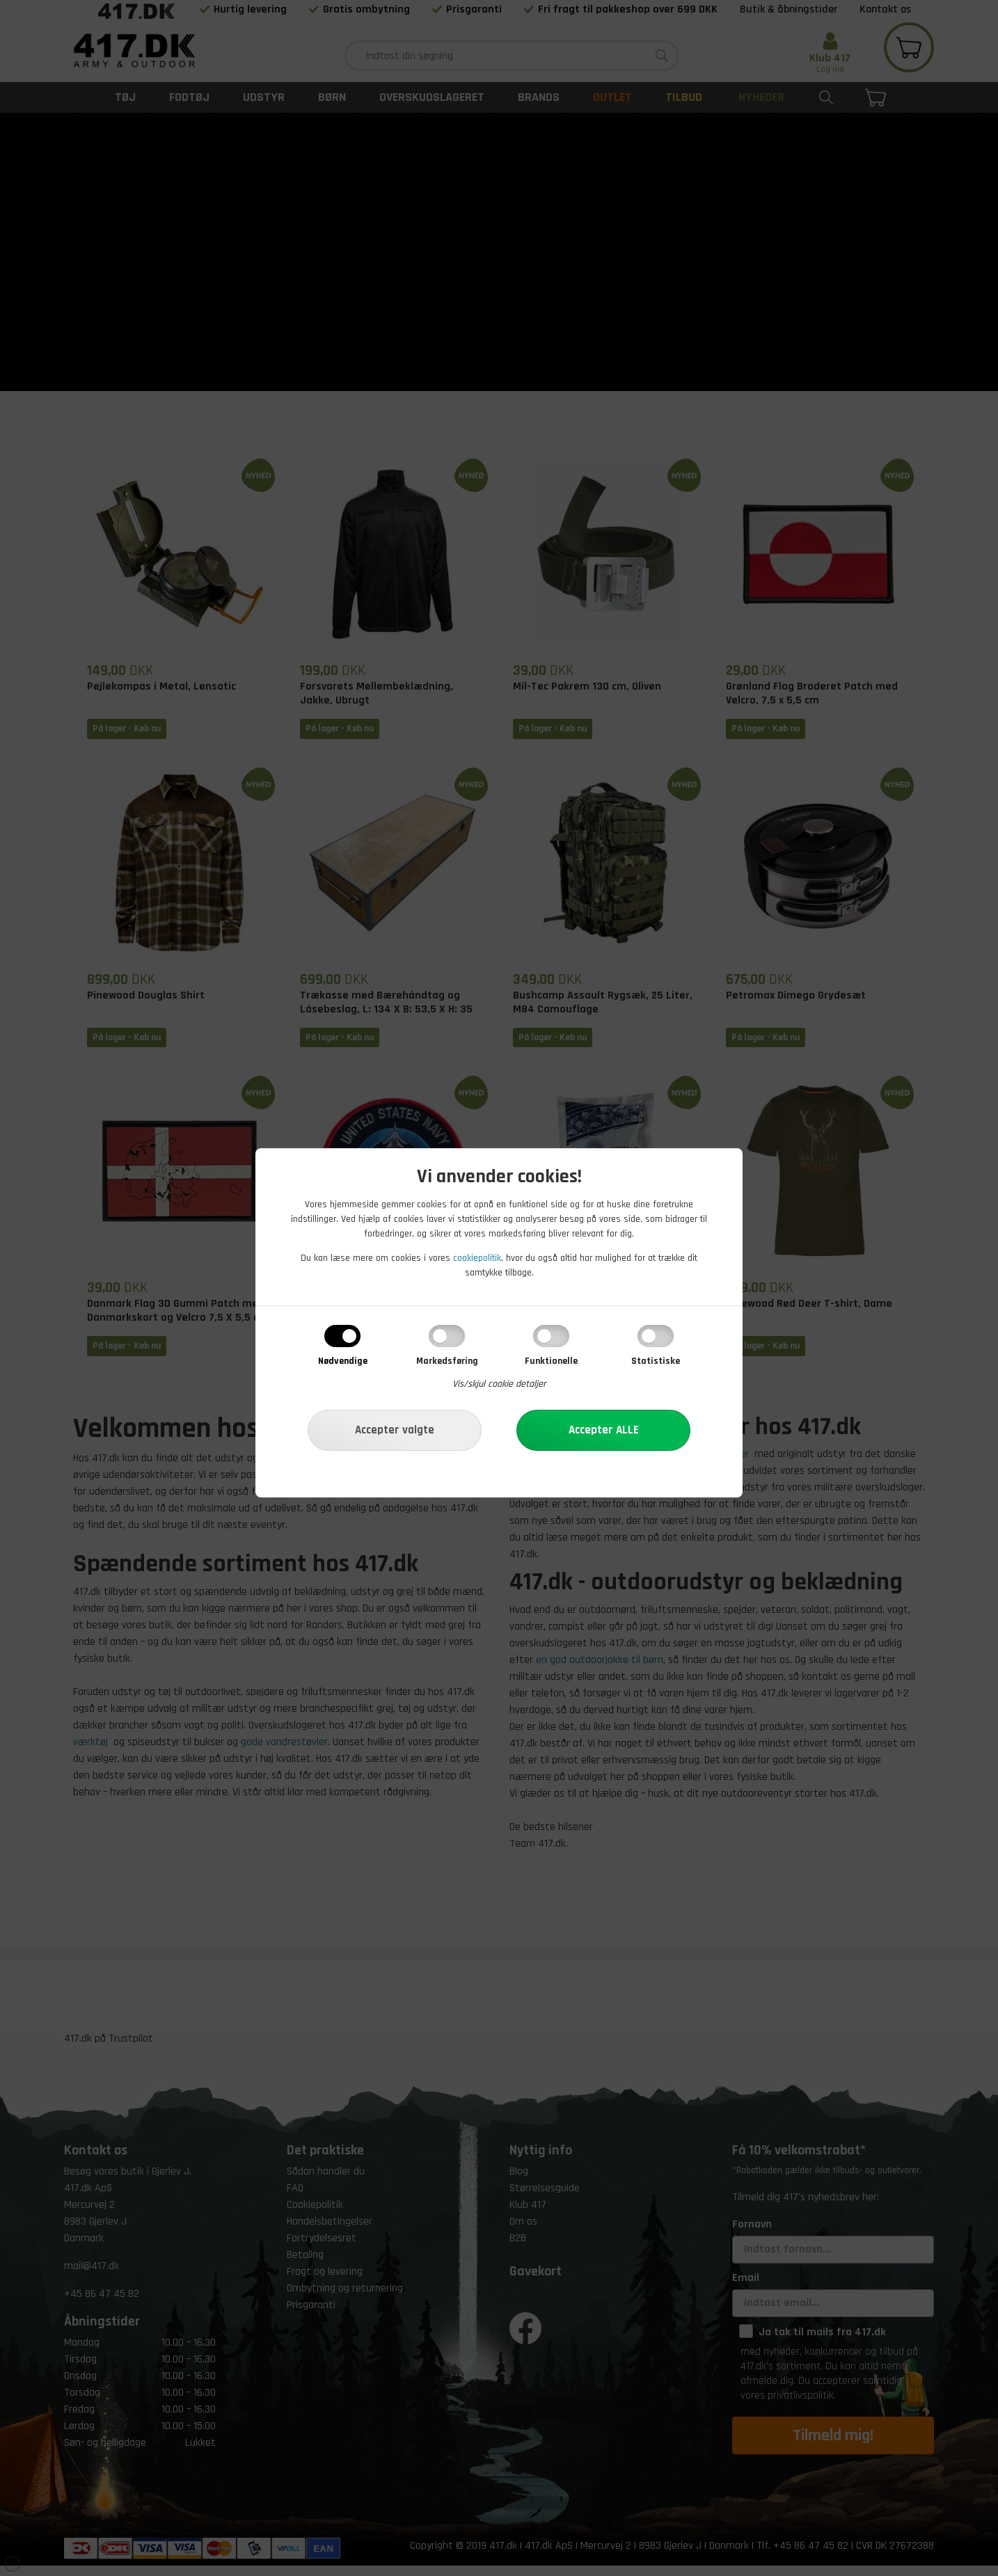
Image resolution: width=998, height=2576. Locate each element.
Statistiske (655, 1361)
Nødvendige (342, 1361)
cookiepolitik (477, 1258)
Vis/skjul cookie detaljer (499, 1384)
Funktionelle (551, 1361)
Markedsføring (447, 1361)
